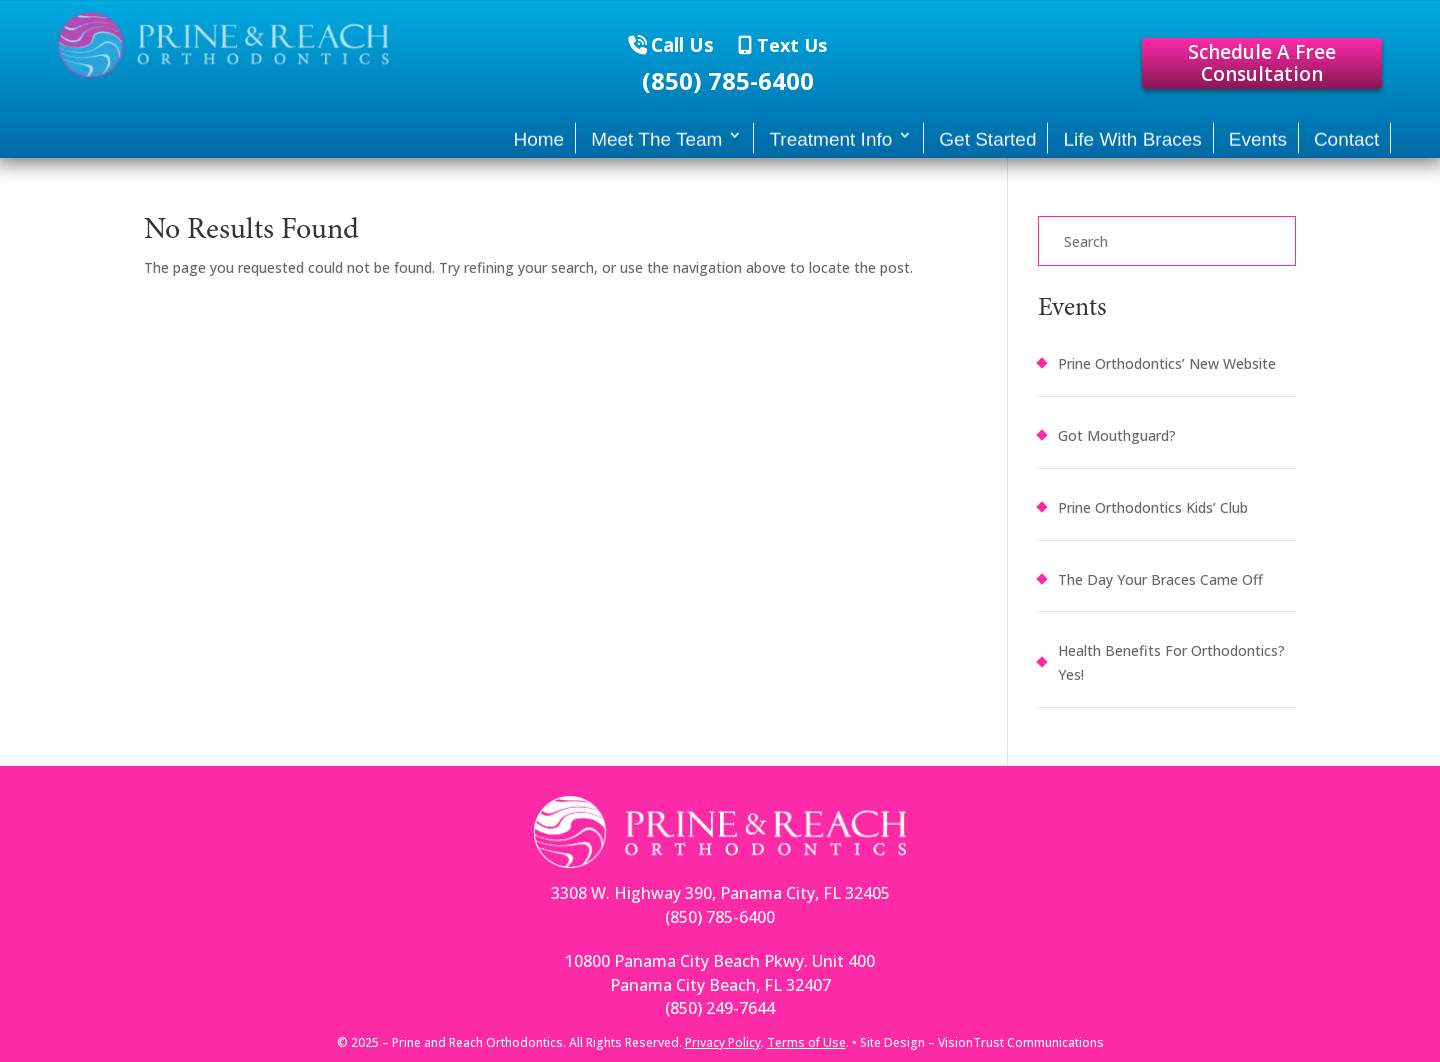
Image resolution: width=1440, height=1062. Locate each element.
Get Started (987, 147)
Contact (1346, 147)
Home (538, 147)
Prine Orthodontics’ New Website (1167, 363)
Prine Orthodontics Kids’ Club (1153, 507)
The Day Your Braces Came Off (1160, 579)
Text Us (789, 45)
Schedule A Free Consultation (1262, 63)
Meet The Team (656, 147)
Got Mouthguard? (1117, 435)
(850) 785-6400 (728, 81)
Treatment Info (830, 147)
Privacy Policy (723, 1042)
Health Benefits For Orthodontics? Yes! (1171, 662)
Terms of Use (806, 1042)
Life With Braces (1132, 147)
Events (1258, 147)
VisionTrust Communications (1021, 1042)
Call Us (682, 45)
